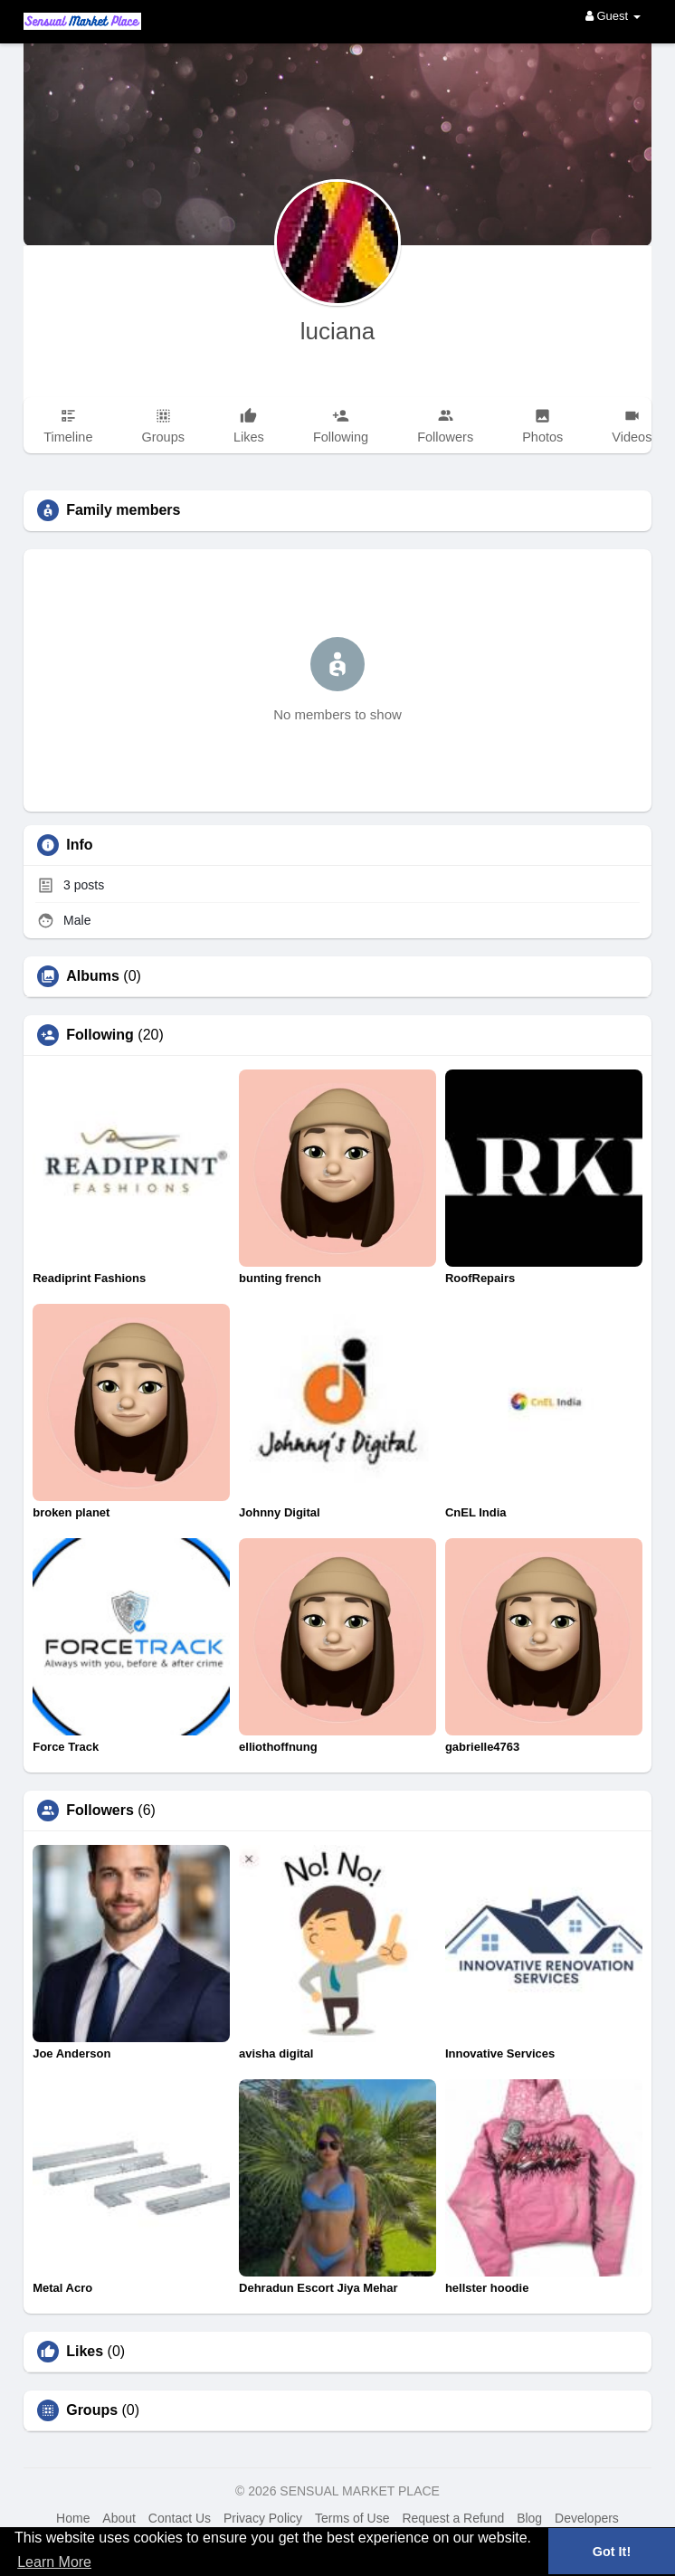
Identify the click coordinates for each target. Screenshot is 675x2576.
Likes (84, 2351)
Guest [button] (613, 16)
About (119, 2518)
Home (73, 2518)
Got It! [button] (612, 2551)
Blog (529, 2518)
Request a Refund (453, 2518)
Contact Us (179, 2518)
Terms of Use (352, 2518)
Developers (587, 2518)
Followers (100, 1810)
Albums (92, 976)
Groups (92, 2410)
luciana (337, 331)
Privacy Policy (262, 2518)
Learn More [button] (54, 2562)
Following (100, 1035)
